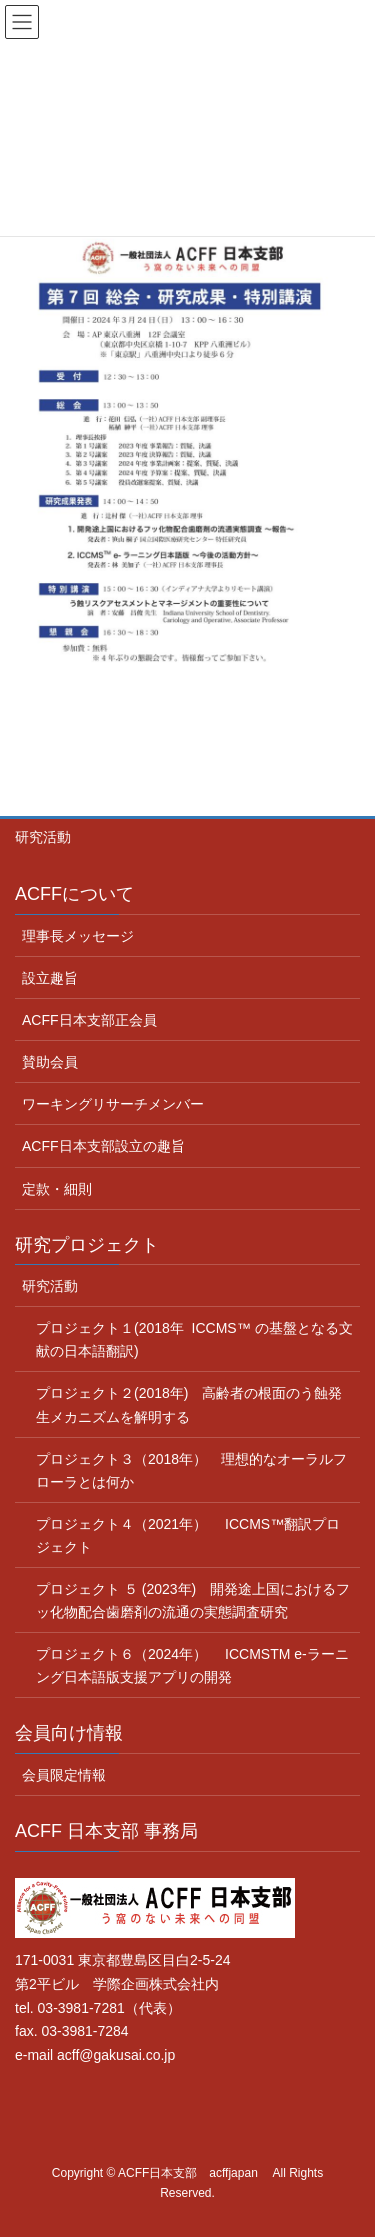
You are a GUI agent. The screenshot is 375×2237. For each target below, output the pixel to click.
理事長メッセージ (78, 936)
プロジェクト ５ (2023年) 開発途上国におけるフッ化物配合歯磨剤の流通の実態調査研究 (193, 1600)
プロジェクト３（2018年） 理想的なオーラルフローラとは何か (191, 1470)
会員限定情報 (64, 1775)
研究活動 (43, 837)
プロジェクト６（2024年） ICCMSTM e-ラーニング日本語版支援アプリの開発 (192, 1665)
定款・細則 (57, 1189)
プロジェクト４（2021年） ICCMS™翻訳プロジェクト (188, 1535)
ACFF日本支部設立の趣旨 (103, 1146)
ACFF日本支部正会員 (89, 1020)
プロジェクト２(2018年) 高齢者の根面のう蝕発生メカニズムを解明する (189, 1404)
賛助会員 (50, 1062)
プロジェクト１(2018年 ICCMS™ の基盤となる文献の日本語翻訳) (194, 1339)
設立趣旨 (50, 978)
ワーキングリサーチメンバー (113, 1104)
